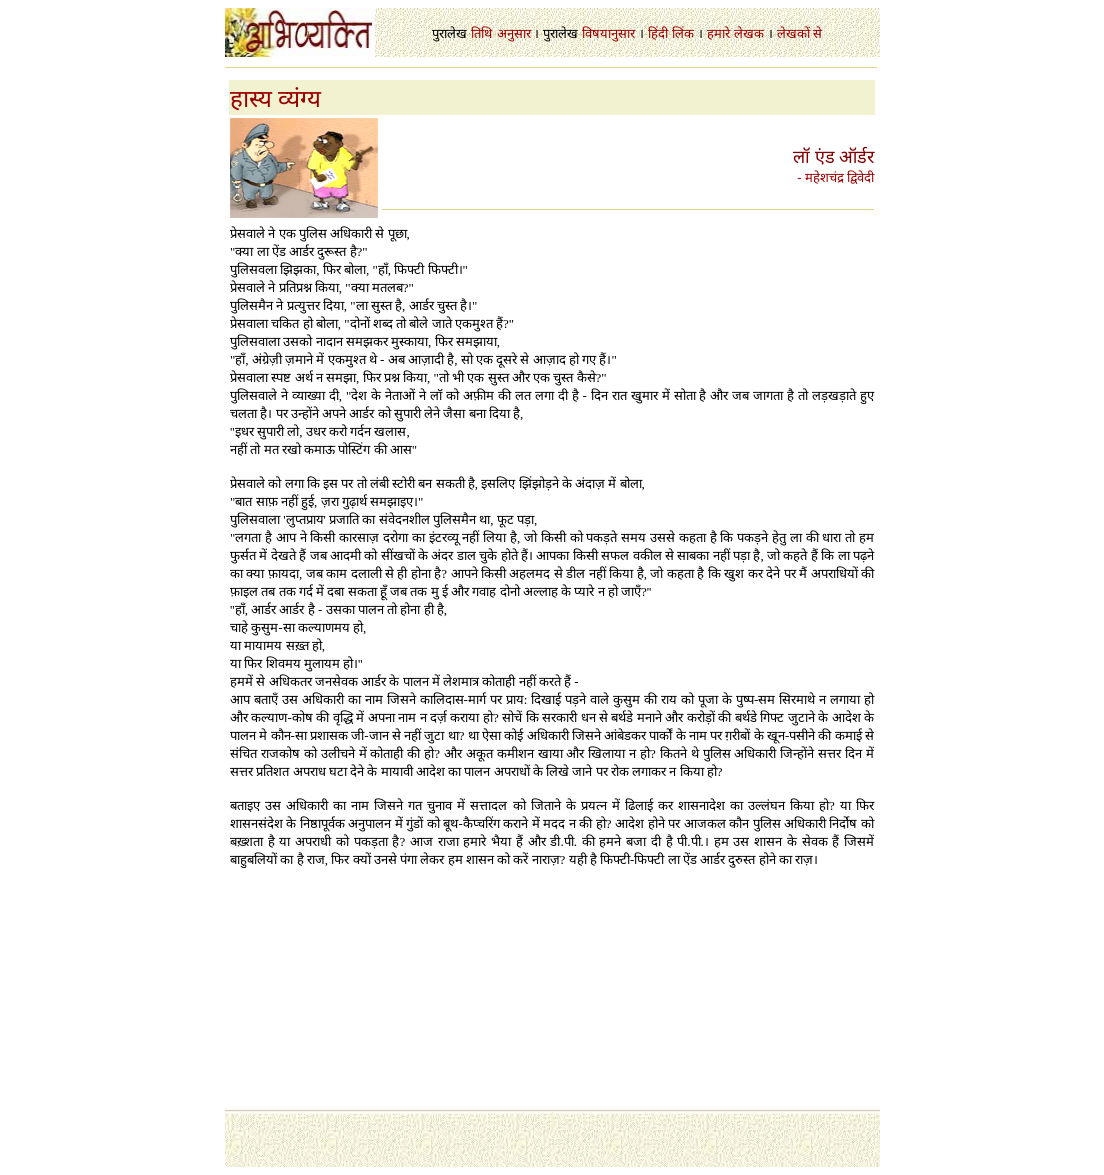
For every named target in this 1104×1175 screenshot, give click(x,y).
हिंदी (658, 33)
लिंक (683, 33)
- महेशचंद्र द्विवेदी (835, 177)
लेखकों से (799, 33)
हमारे (718, 33)
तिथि (481, 33)
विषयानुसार (608, 33)
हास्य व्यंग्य (275, 99)
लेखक (749, 33)
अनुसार (514, 33)
